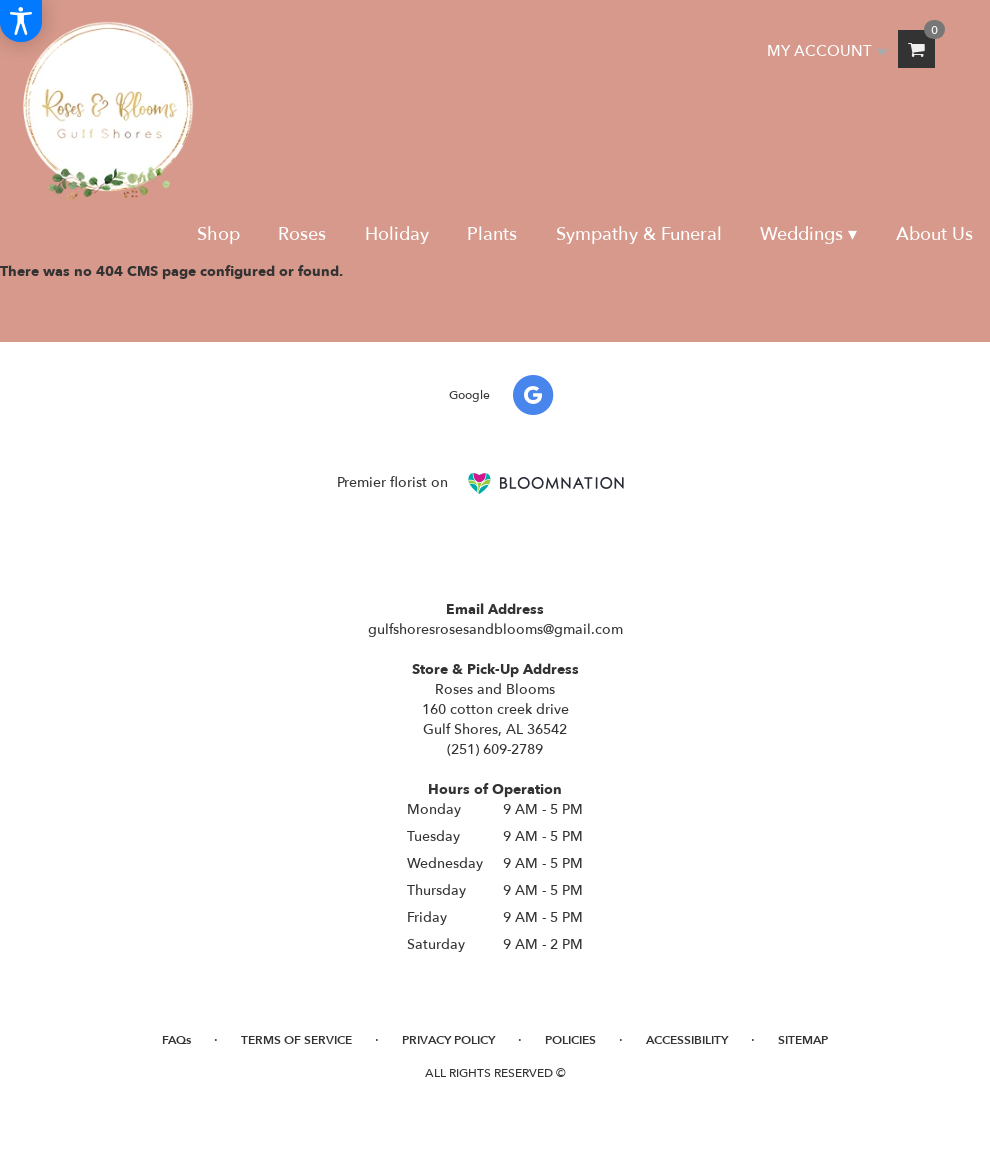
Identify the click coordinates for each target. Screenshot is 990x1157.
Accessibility (687, 1040)
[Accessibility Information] (21, 21)
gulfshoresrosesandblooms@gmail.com (495, 629)
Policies (570, 1040)
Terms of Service (296, 1040)
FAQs (176, 1040)
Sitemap (803, 1040)
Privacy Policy (448, 1040)
